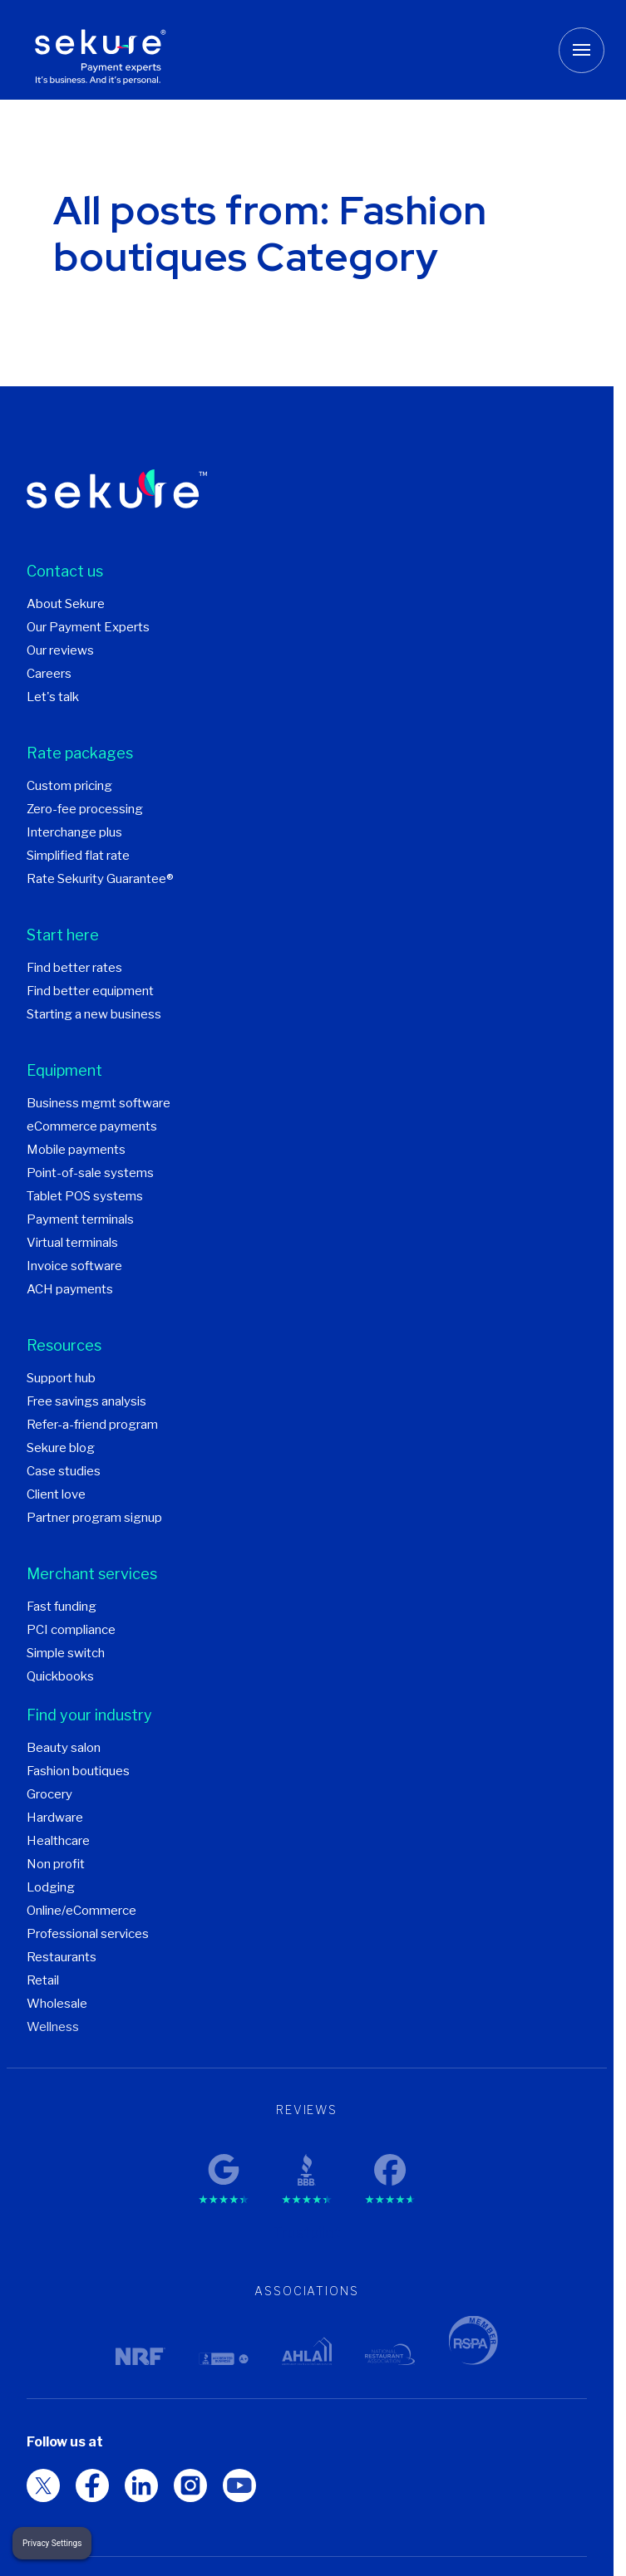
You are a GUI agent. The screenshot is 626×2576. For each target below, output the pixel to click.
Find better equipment (90, 991)
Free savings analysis (86, 1401)
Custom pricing (69, 785)
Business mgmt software (98, 1103)
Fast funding (61, 1606)
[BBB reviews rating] (307, 2165)
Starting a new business (94, 1014)
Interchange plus (74, 832)
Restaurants (61, 1957)
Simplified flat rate (78, 855)
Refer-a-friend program (92, 1424)
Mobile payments (76, 1149)
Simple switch (66, 1653)
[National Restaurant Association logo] (390, 2354)
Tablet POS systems (85, 1196)
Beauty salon (64, 1747)
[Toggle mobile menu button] (581, 50)
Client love (56, 1494)
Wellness (53, 2026)
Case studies (64, 1471)
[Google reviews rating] (224, 2165)
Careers (49, 673)
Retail (43, 1980)
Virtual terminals (72, 1242)
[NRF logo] (140, 2356)
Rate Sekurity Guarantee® (100, 878)
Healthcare (58, 1840)
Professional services (88, 1933)
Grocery (49, 1794)
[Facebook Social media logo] (141, 2485)
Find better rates (74, 967)
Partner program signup (94, 1517)
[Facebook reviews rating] (390, 2165)
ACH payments (70, 1289)
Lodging (51, 1887)
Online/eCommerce (81, 1910)
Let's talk (53, 696)
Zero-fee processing (85, 809)
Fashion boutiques (78, 1771)
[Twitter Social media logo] (92, 2485)
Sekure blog (61, 1447)
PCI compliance (71, 1629)
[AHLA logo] (307, 2351)
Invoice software (74, 1266)
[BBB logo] (224, 2359)
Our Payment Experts (88, 627)
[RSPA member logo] (473, 2340)
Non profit (56, 1864)
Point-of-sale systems (90, 1172)
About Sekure (66, 603)
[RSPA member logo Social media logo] (43, 2485)
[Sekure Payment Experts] (106, 50)
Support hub (61, 1378)
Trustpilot (307, 2232)
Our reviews (60, 650)
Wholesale (57, 2003)
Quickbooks (60, 1676)
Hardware (55, 1817)
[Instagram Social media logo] (239, 2485)
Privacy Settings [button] (51, 2543)
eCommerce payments (92, 1126)
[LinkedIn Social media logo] (190, 2485)
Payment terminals (80, 1219)
